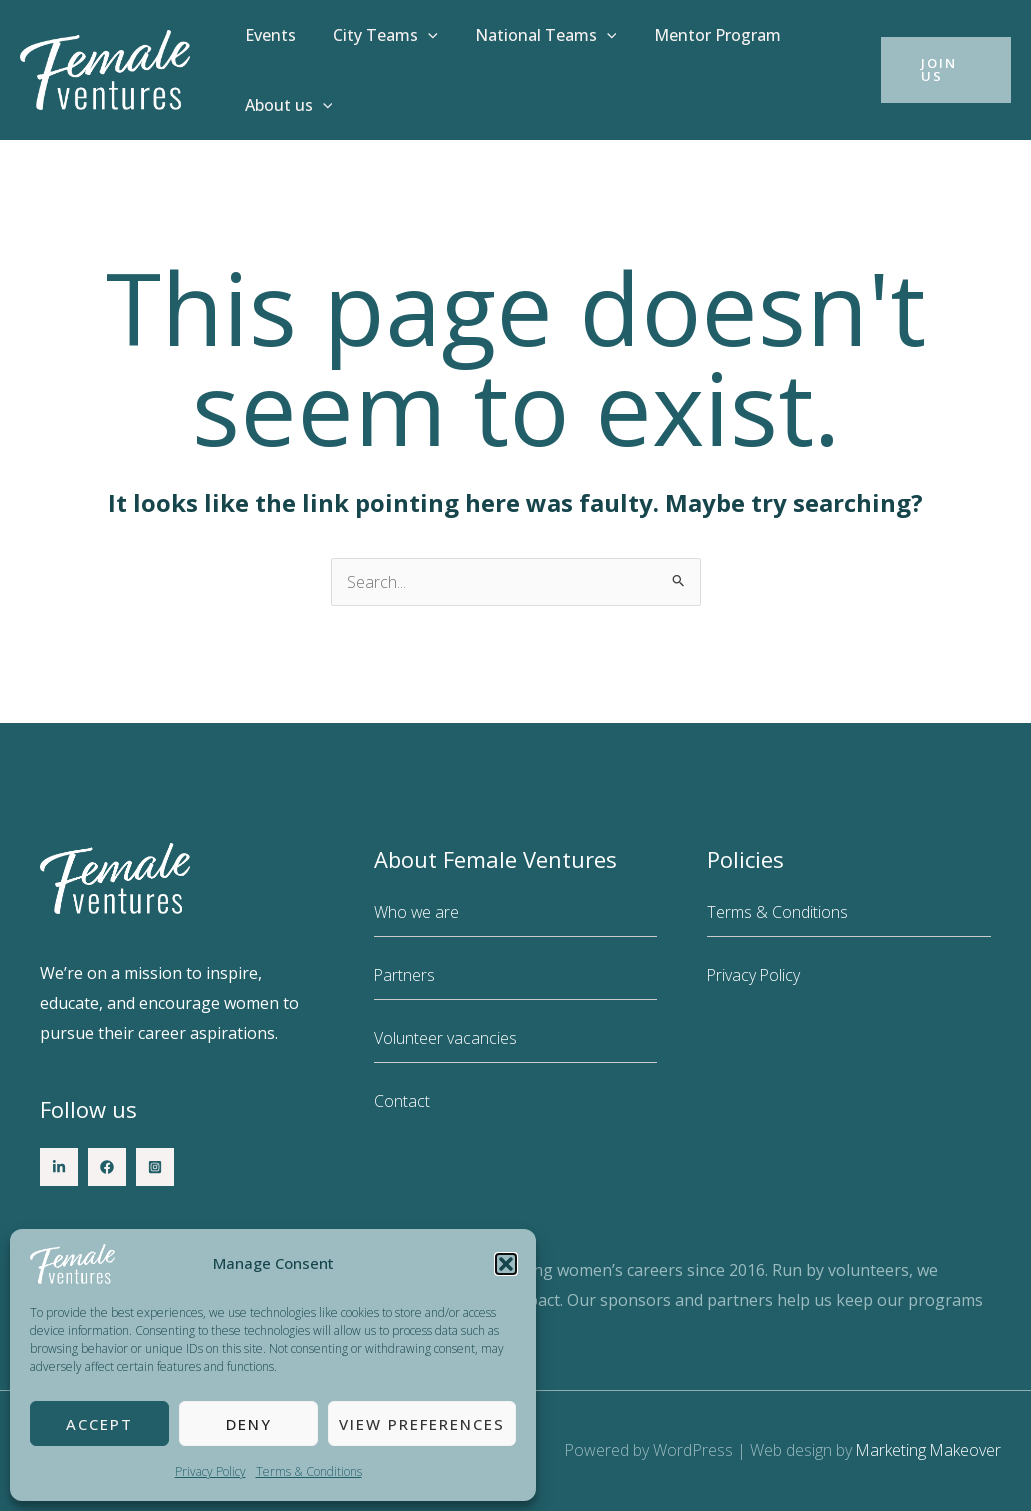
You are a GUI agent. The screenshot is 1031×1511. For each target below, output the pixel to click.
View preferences (422, 1424)
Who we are (417, 912)
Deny (249, 1424)
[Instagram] (155, 1167)
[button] (506, 1264)
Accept (99, 1424)
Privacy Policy (210, 1471)
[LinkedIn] (59, 1167)
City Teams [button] (377, 35)
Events (267, 35)
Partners (405, 975)
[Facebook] (107, 1167)
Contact (402, 1101)
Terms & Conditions (309, 1471)
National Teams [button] (533, 35)
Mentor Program (698, 35)
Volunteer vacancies (445, 1038)
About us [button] (286, 105)
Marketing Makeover (927, 1450)
